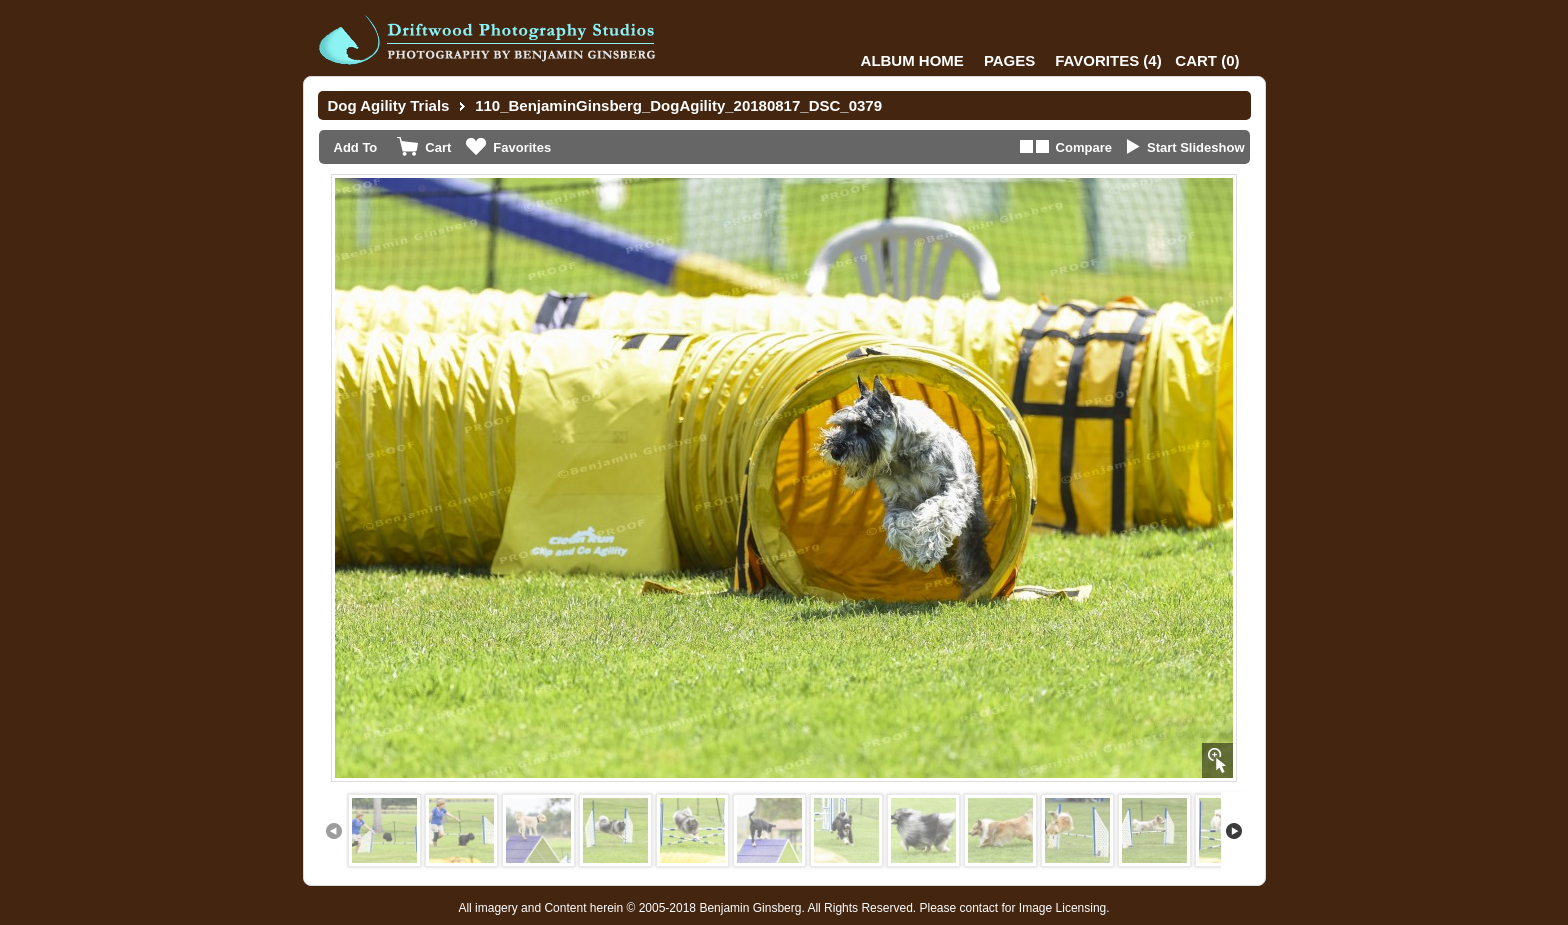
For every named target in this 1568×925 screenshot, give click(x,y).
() (1108, 60)
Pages (1009, 60)
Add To (356, 147)
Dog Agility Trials (389, 105)
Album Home (912, 60)
